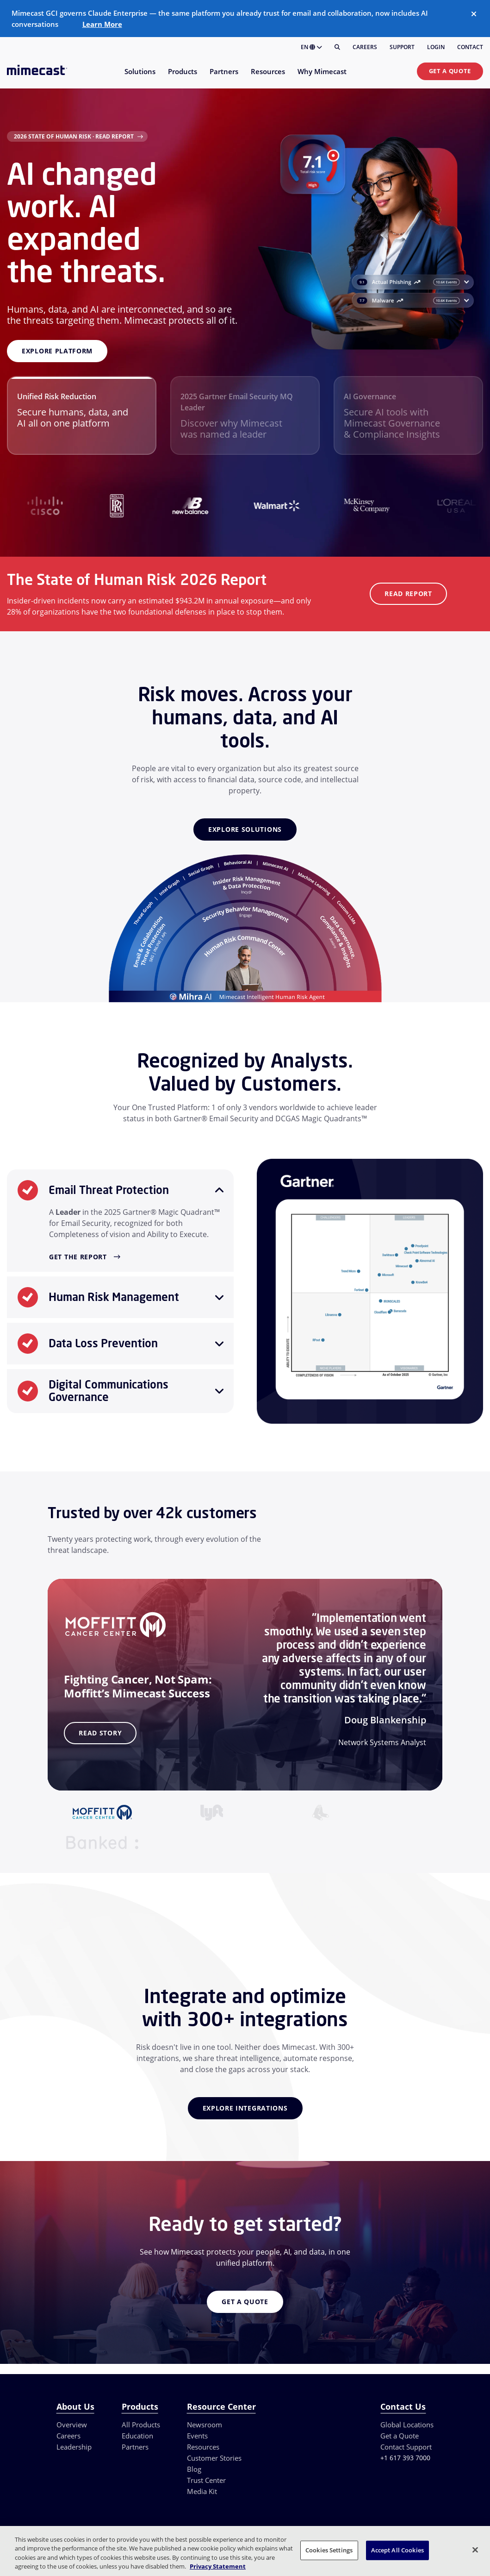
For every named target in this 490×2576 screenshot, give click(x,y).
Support (402, 47)
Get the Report (78, 1256)
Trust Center (206, 2480)
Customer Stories (214, 2458)
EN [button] (311, 47)
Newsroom (204, 2424)
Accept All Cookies (397, 2550)
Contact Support (406, 2446)
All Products (141, 2424)
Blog (194, 2469)
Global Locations (407, 2424)
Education (137, 2435)
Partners (135, 2446)
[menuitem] (139, 77)
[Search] (337, 47)
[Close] (473, 13)
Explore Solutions (245, 829)
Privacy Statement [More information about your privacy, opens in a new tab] (218, 2566)
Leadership (74, 2446)
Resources (203, 2446)
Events (197, 2435)
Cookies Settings (329, 2550)
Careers (365, 47)
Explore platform (57, 350)
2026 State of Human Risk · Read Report (74, 136)
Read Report (408, 593)
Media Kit (202, 2491)
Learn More (102, 24)
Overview (71, 2424)
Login (436, 47)
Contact (470, 47)
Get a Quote (450, 71)
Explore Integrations (245, 2108)
